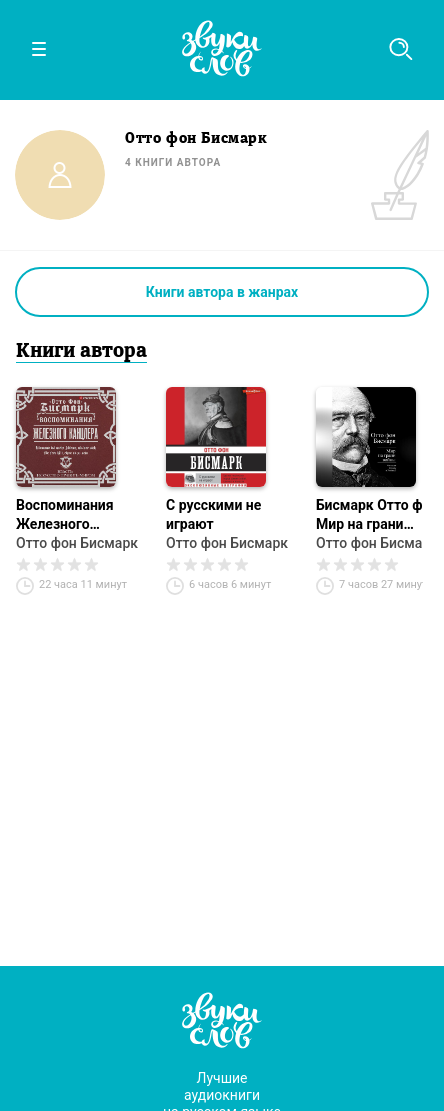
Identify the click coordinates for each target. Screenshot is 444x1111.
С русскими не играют (213, 514)
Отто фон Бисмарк (77, 543)
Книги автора (81, 352)
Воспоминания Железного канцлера (65, 515)
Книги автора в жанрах (222, 292)
